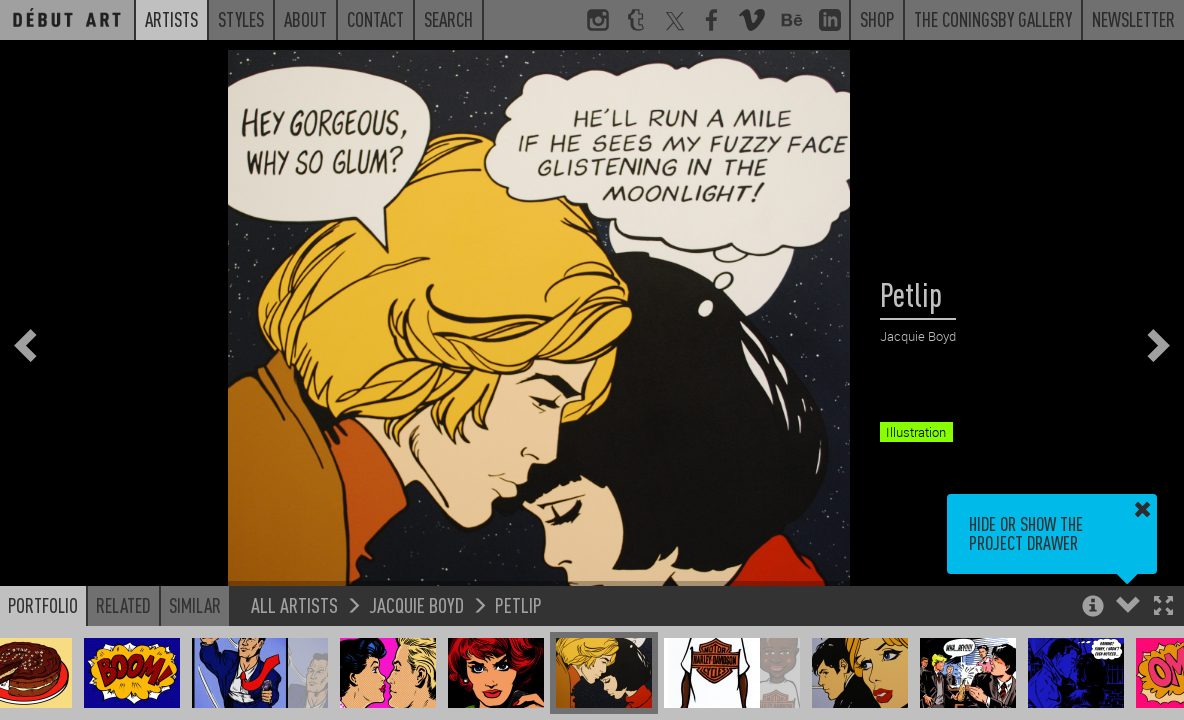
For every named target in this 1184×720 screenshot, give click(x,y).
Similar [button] (195, 605)
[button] (1163, 607)
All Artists (294, 604)
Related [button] (123, 605)
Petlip (518, 604)
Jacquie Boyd (416, 604)
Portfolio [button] (43, 605)
